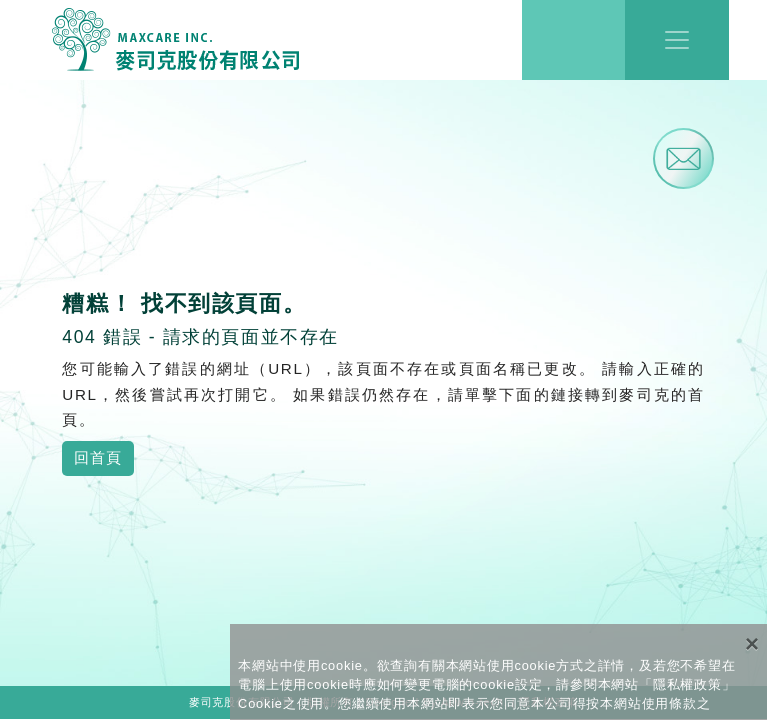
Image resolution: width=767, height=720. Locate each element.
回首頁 (97, 457)
